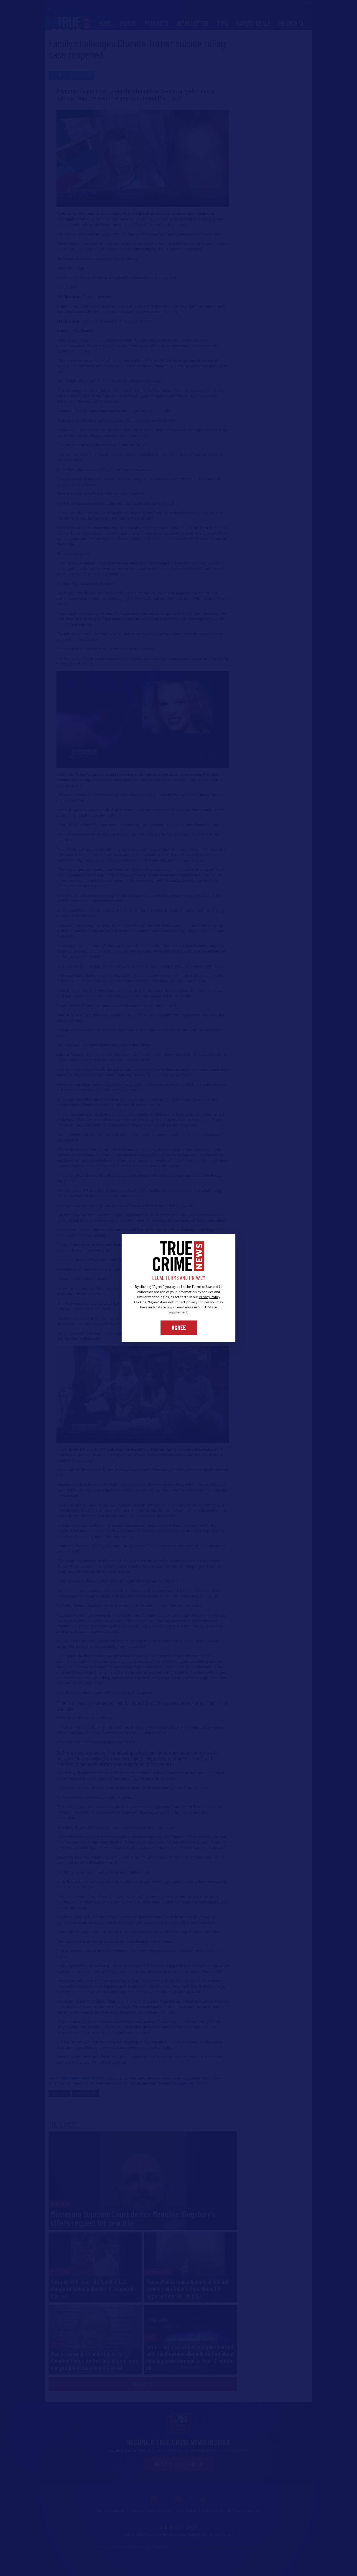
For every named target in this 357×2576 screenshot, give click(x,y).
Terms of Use (201, 1286)
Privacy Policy (209, 1297)
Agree (178, 1327)
